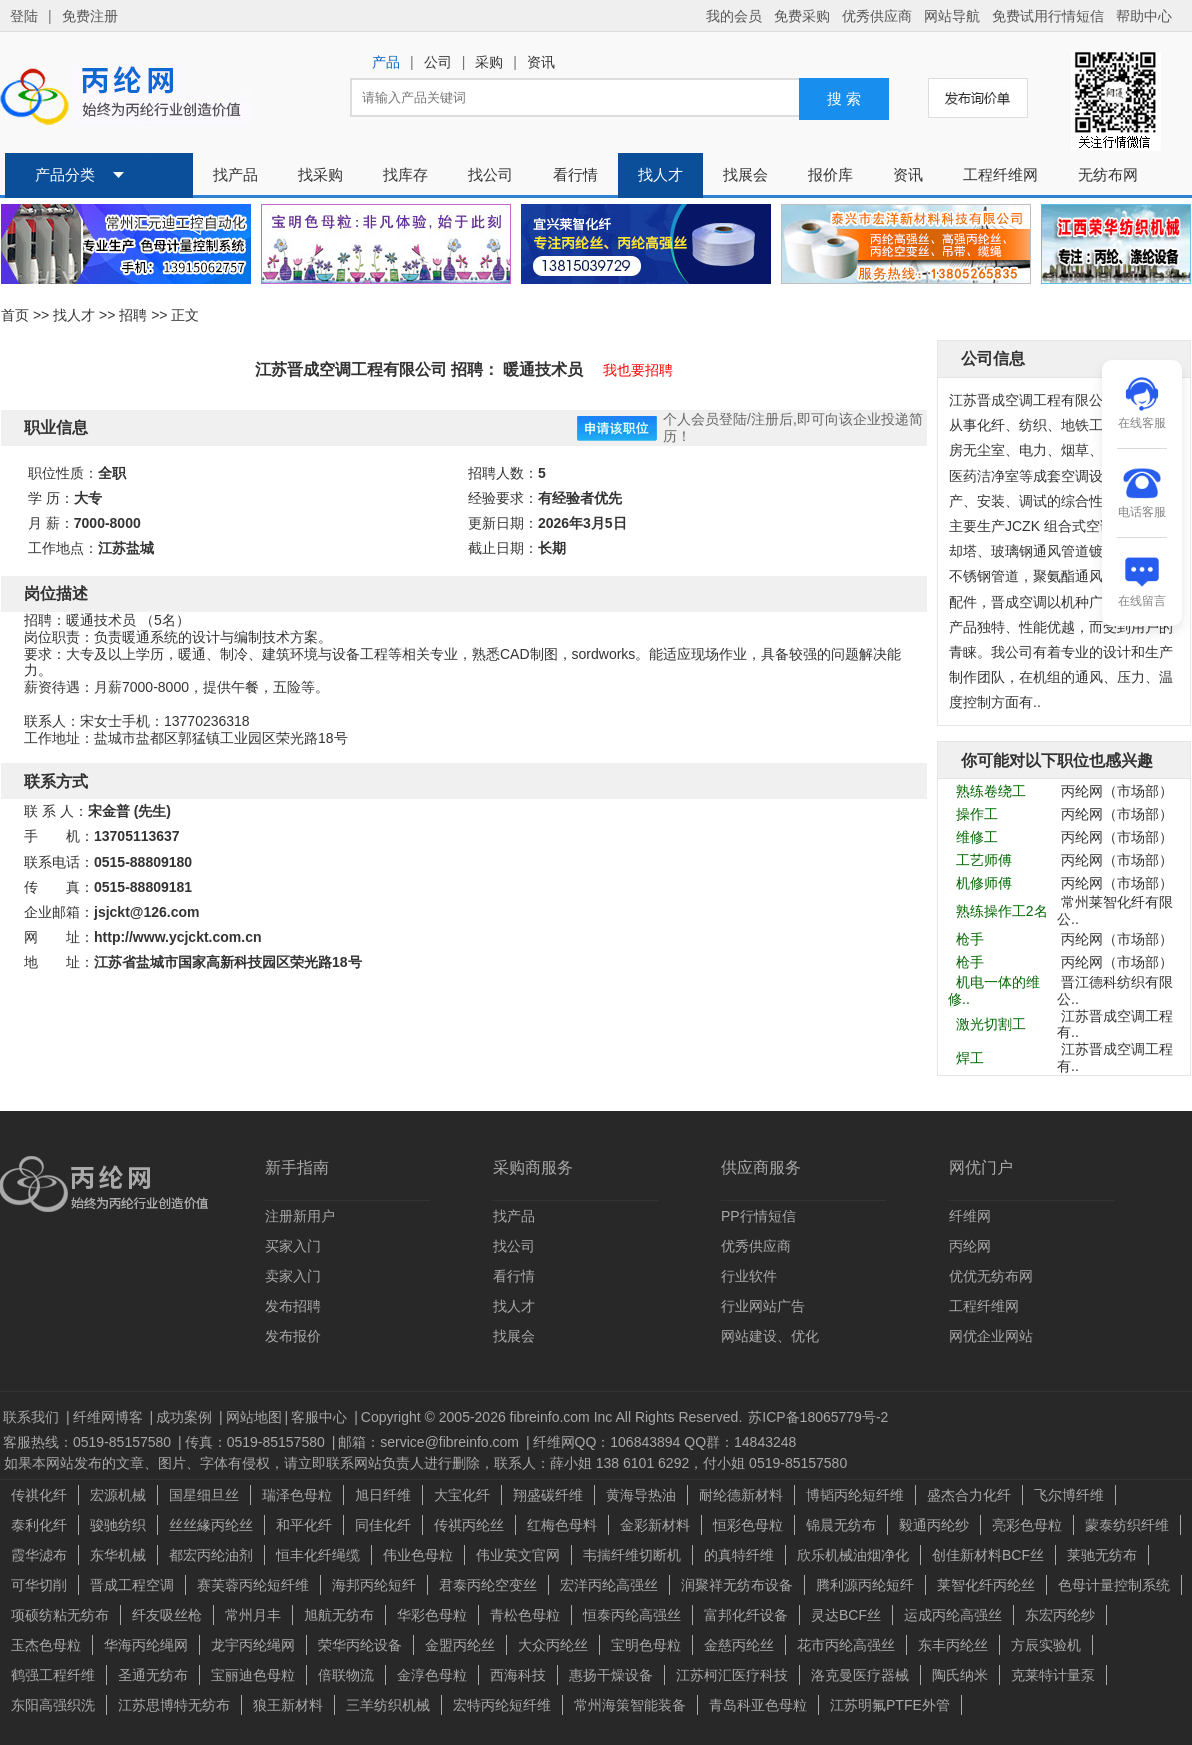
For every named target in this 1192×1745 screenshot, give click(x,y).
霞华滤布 (39, 1555)
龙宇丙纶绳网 (253, 1645)
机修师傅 (984, 883)
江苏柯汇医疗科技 (732, 1675)
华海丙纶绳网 (146, 1645)
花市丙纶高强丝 (846, 1645)
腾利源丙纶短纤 (865, 1585)
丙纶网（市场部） (1117, 791)
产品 (386, 62)
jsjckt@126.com (147, 912)
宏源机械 (118, 1495)
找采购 (320, 175)
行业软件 (749, 1276)
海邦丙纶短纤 (374, 1585)
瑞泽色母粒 (297, 1495)
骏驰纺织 (118, 1525)
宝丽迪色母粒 (253, 1675)
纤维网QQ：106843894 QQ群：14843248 (665, 1442)
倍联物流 (346, 1675)
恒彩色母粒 (748, 1525)
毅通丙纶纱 (934, 1525)
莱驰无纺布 (1102, 1555)
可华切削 (39, 1585)
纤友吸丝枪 (167, 1615)
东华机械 (118, 1555)
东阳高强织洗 (53, 1705)
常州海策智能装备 (630, 1705)
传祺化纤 (39, 1495)
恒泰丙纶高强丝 (632, 1615)
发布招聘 (293, 1306)
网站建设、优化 (770, 1336)
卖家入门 (293, 1276)
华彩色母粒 (432, 1615)
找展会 (745, 175)
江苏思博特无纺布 (174, 1705)
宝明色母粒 (646, 1645)
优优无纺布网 (991, 1276)
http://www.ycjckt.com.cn (178, 937)
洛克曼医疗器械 (860, 1675)
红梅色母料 (562, 1525)
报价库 (830, 175)
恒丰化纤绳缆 (318, 1555)
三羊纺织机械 (388, 1705)
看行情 (575, 175)
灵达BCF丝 (846, 1615)
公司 (438, 62)
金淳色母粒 (432, 1675)
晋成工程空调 (132, 1585)
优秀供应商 (877, 16)
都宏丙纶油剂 (211, 1555)
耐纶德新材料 (741, 1495)
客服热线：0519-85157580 (89, 1442)
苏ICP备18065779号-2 (818, 1417)
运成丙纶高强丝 (953, 1615)
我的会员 (734, 16)
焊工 (970, 1058)
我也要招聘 (638, 370)
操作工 (977, 814)
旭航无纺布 (339, 1615)
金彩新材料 (655, 1525)
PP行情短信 (758, 1216)
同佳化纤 (383, 1525)
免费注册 (90, 16)
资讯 (541, 62)
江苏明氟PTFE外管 (890, 1705)
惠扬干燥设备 (611, 1675)
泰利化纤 (39, 1525)
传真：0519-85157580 (257, 1442)
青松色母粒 (525, 1615)
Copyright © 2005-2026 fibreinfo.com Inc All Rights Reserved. (552, 1417)
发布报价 (293, 1336)
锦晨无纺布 (841, 1525)
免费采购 (802, 16)
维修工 (977, 837)
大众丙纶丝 (553, 1645)
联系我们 (33, 1417)
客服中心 (321, 1417)
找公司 (490, 175)
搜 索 (844, 99)
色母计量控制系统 (1114, 1585)
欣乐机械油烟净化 (853, 1555)
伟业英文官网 (518, 1555)
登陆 (24, 16)
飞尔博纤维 (1069, 1495)
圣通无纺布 (153, 1675)
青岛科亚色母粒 (758, 1705)
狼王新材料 (288, 1705)
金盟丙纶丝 (460, 1645)
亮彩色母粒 (1027, 1525)
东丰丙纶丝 (953, 1645)
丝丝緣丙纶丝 (211, 1525)
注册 (765, 419)
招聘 (133, 315)
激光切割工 (991, 1024)
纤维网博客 (110, 1417)
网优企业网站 (991, 1336)
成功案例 (186, 1417)
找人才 (660, 175)
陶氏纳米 (960, 1675)
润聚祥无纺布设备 (737, 1585)
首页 (15, 315)
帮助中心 (1144, 16)
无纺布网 (1108, 175)
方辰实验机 (1046, 1645)
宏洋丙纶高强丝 (609, 1585)
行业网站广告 (763, 1306)
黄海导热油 (641, 1495)
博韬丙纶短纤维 (855, 1495)
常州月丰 (253, 1615)
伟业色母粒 (418, 1555)
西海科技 (518, 1675)
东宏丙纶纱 (1060, 1615)
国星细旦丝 (204, 1495)
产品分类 (65, 175)
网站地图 (254, 1417)
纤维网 (970, 1216)
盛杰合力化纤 (969, 1495)
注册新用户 (300, 1216)
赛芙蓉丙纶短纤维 (253, 1585)
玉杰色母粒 (46, 1645)
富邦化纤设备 (746, 1615)
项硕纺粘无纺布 (60, 1615)
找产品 (235, 175)
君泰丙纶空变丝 (488, 1585)
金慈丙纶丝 (739, 1645)
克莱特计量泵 (1053, 1675)
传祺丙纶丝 (469, 1525)
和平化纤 (304, 1525)
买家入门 (293, 1246)
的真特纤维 (739, 1555)
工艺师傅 (984, 860)
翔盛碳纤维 (548, 1495)
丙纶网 (970, 1246)
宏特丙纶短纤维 (502, 1705)
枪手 (970, 939)
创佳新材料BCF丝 (988, 1555)
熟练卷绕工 (991, 791)
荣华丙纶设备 (360, 1645)
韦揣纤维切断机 (632, 1555)
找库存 (405, 175)
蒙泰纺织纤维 (1127, 1525)
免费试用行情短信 (1048, 16)
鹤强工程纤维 (53, 1675)
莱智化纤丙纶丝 (986, 1585)
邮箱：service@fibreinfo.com (430, 1442)
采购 (489, 62)
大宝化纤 (462, 1495)
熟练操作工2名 (1002, 911)
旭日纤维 (383, 1495)
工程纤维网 (1000, 175)
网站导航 (952, 16)
